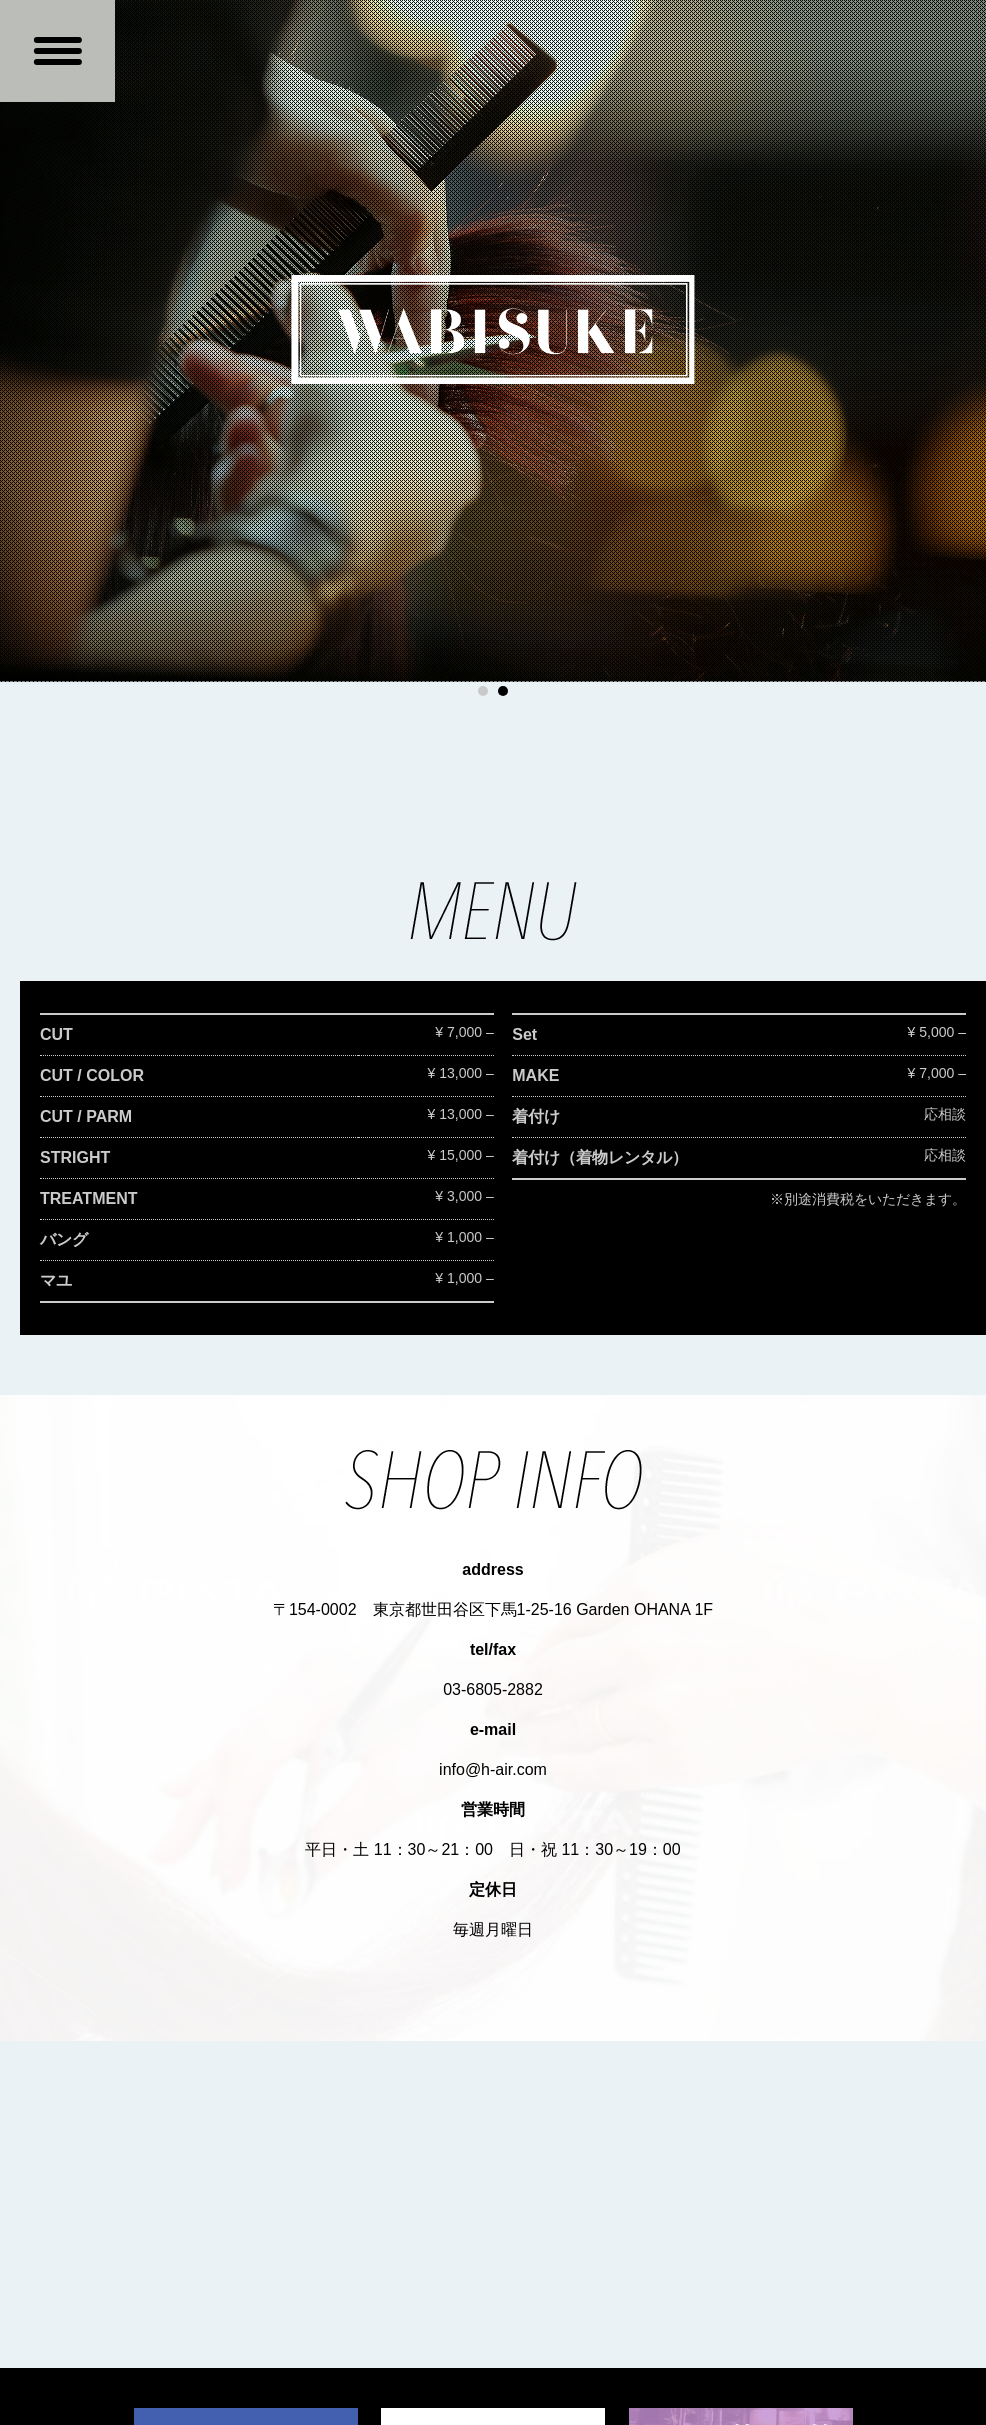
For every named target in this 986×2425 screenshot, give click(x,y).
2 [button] (503, 691)
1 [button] (483, 691)
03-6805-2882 (493, 1689)
